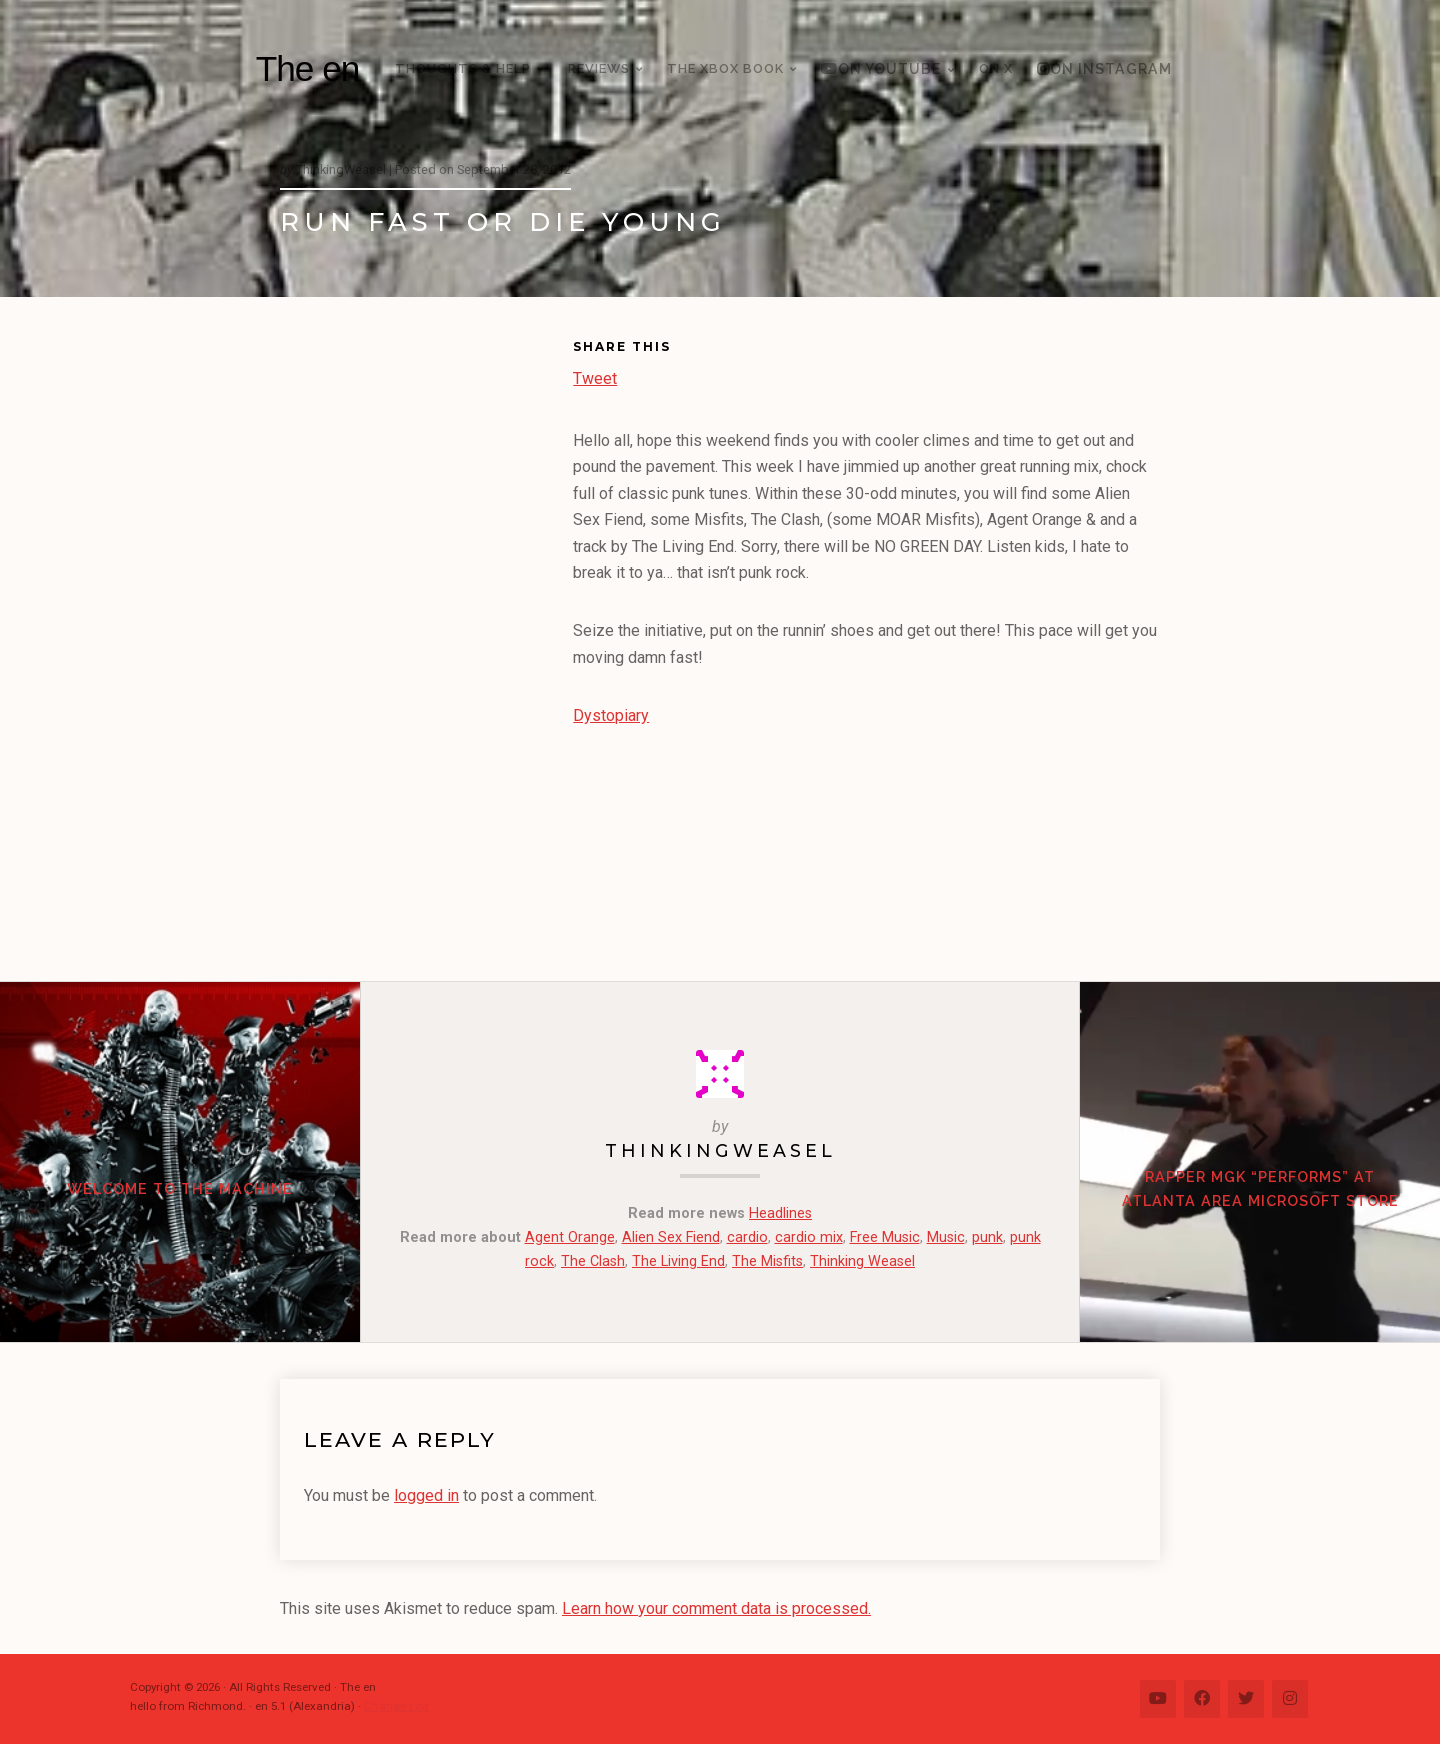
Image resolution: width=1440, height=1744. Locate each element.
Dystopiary (611, 715)
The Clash (593, 1261)
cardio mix (809, 1237)
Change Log (396, 1706)
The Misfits (767, 1261)
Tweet (595, 376)
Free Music (885, 1237)
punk (987, 1237)
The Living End (678, 1261)
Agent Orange (570, 1237)
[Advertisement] (426, 643)
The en (308, 68)
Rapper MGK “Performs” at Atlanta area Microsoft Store (1260, 1188)
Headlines (780, 1213)
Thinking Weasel (862, 1261)
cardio (747, 1237)
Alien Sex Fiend (671, 1237)
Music (946, 1237)
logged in (426, 1495)
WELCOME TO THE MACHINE (180, 1188)
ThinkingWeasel (720, 1150)
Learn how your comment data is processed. (716, 1608)
